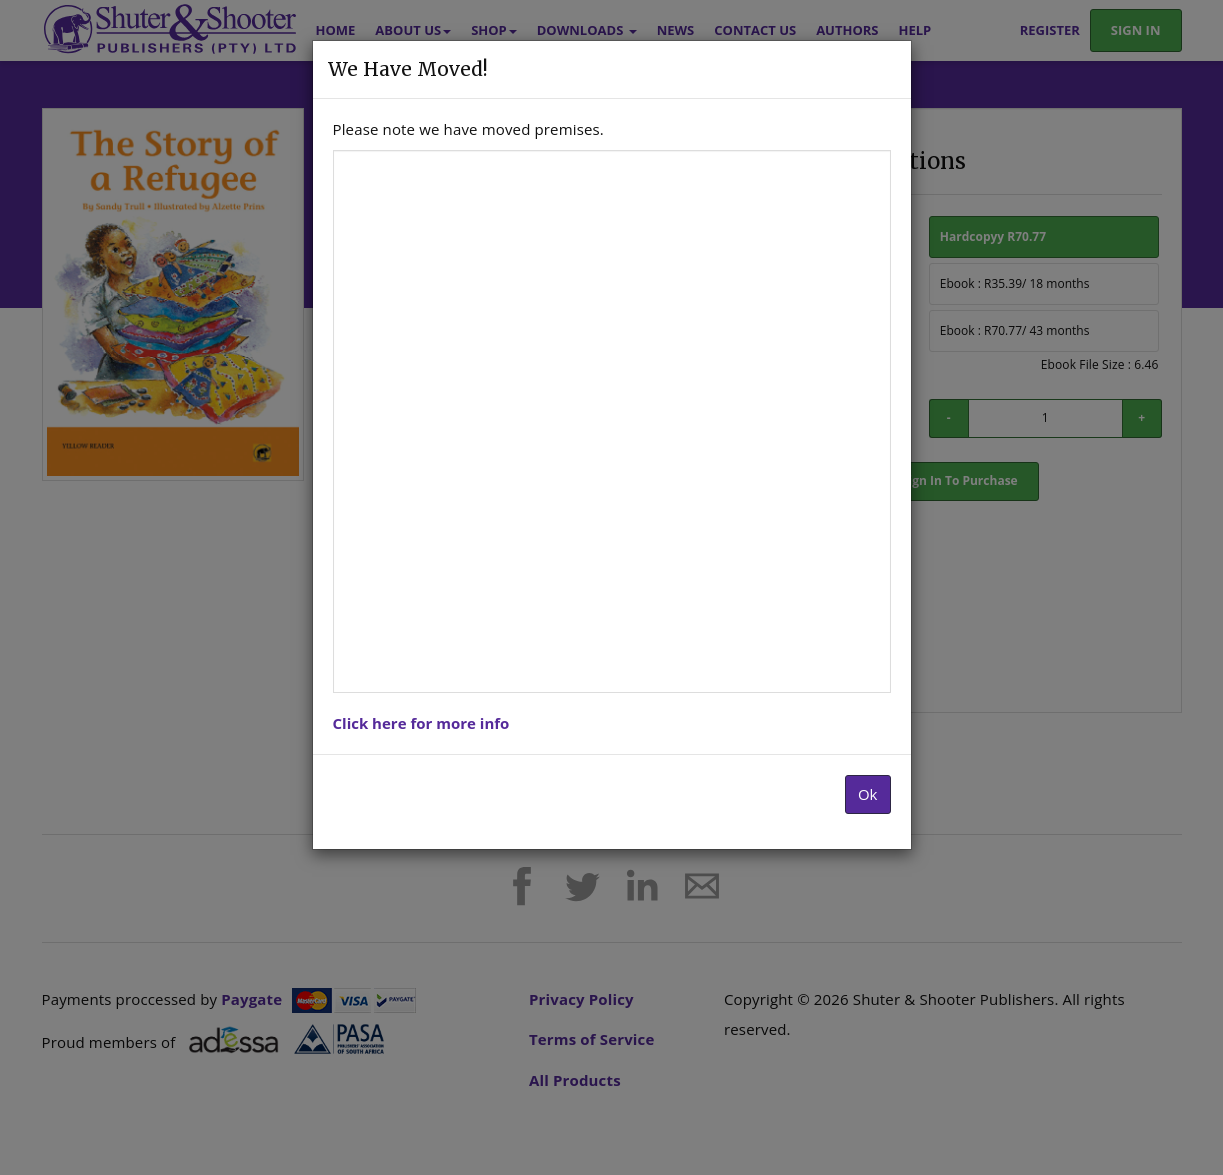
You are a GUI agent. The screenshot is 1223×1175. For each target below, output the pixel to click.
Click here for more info (421, 723)
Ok (868, 794)
